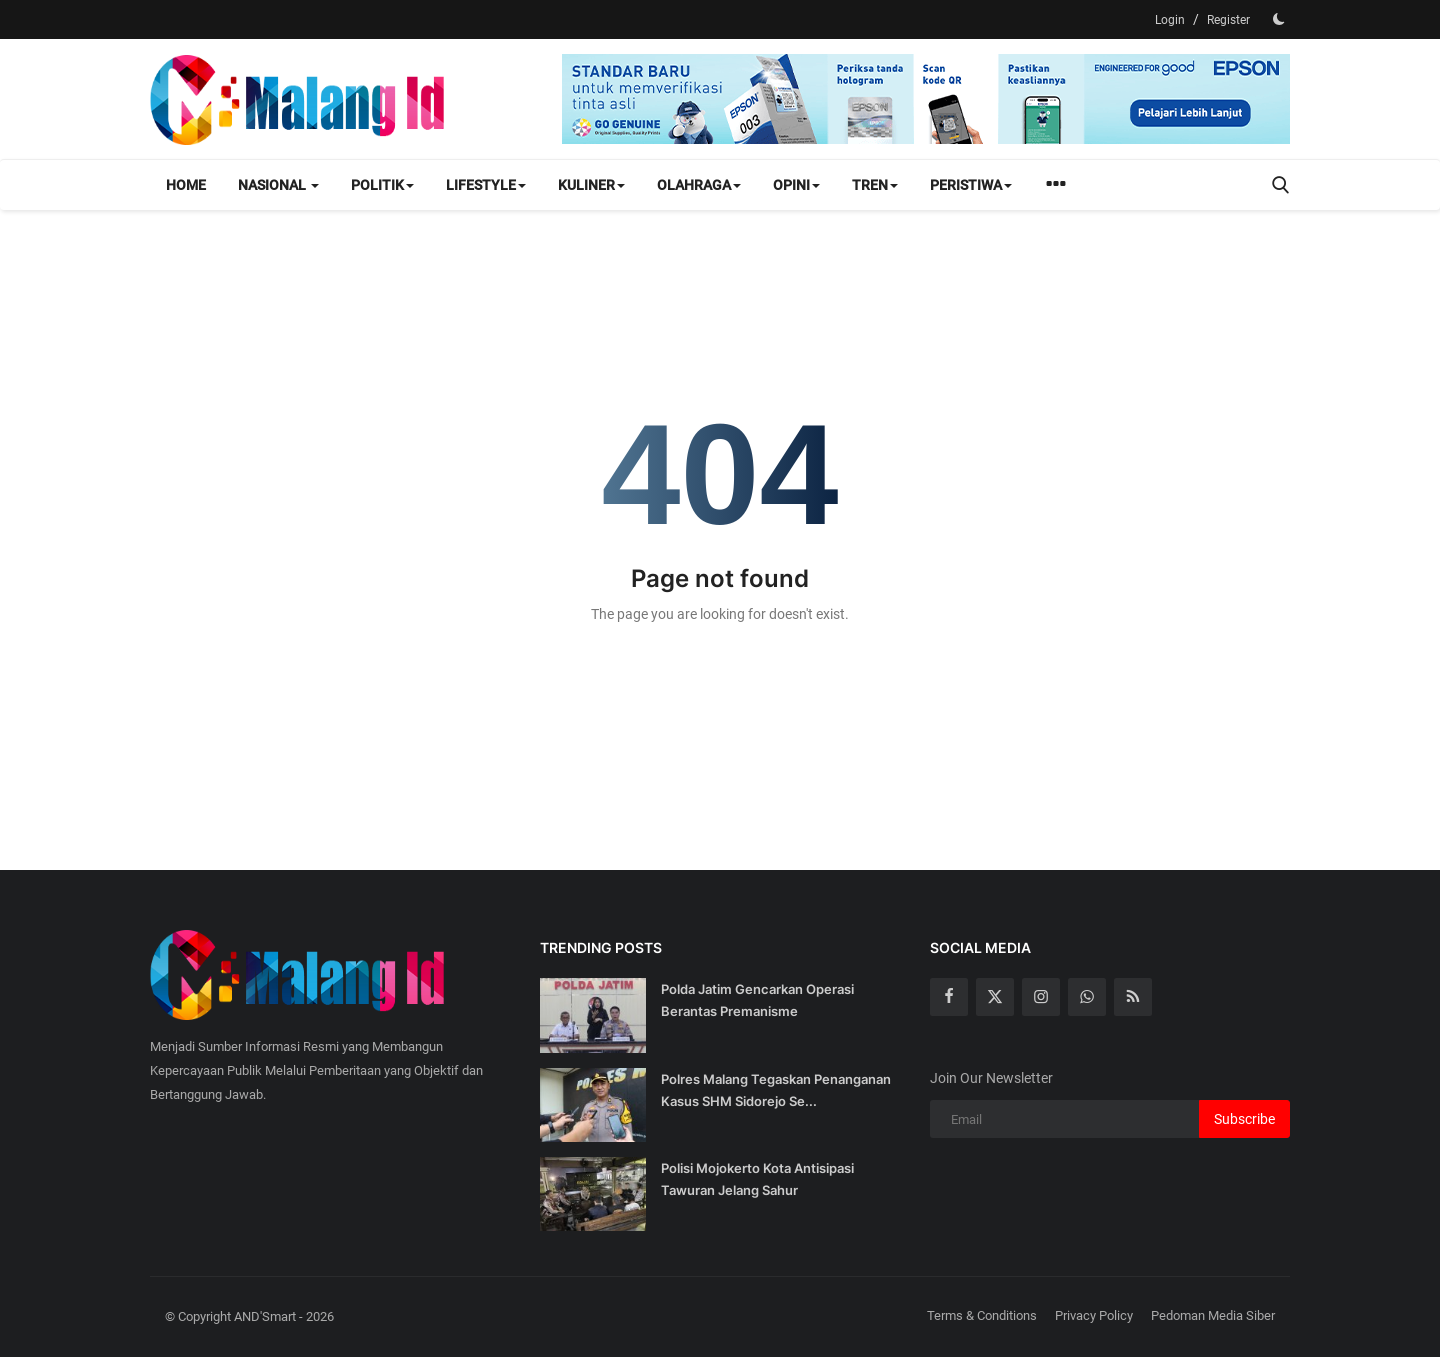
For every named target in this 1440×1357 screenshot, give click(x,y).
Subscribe (1244, 1119)
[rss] (1133, 997)
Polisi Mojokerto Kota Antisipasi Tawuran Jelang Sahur (757, 1179)
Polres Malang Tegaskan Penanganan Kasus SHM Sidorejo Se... (776, 1090)
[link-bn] (926, 99)
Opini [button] (796, 185)
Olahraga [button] (699, 185)
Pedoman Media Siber (1213, 1315)
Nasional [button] (278, 185)
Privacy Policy (1094, 1315)
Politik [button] (382, 185)
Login (1170, 20)
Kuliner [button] (591, 185)
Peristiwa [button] (971, 185)
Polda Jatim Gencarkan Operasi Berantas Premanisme (757, 1000)
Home (186, 185)
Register (1228, 20)
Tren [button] (875, 185)
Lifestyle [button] (486, 185)
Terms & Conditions (982, 1315)
